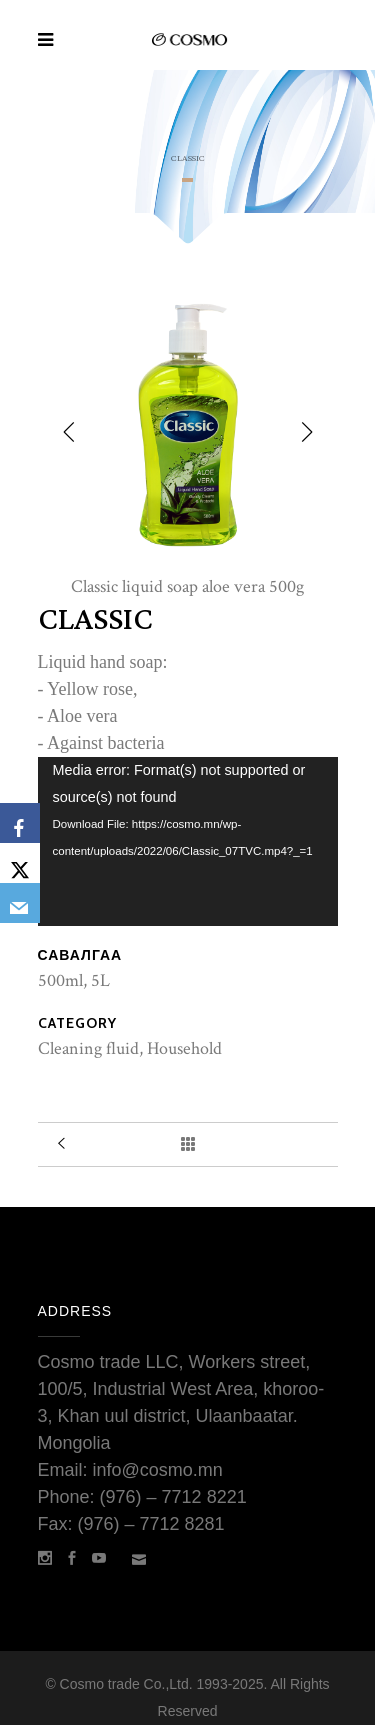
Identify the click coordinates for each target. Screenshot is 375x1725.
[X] (20, 863)
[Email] (20, 903)
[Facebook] (20, 823)
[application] (188, 841)
